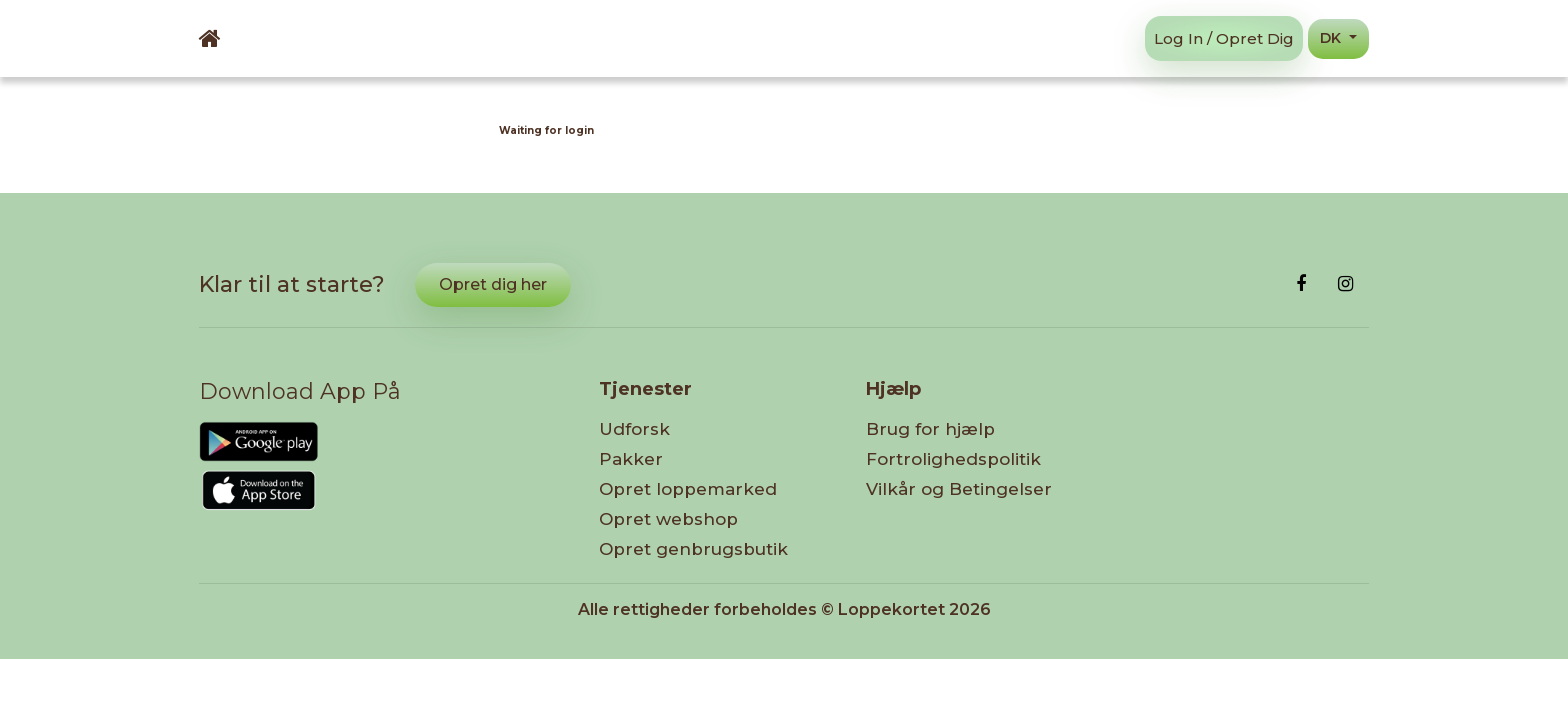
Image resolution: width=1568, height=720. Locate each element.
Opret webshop (668, 519)
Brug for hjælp (930, 429)
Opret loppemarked (688, 489)
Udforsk (634, 429)
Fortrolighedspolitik (953, 459)
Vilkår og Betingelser (959, 489)
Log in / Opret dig (1224, 38)
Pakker (631, 459)
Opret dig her (493, 284)
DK (1332, 38)
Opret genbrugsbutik (693, 549)
